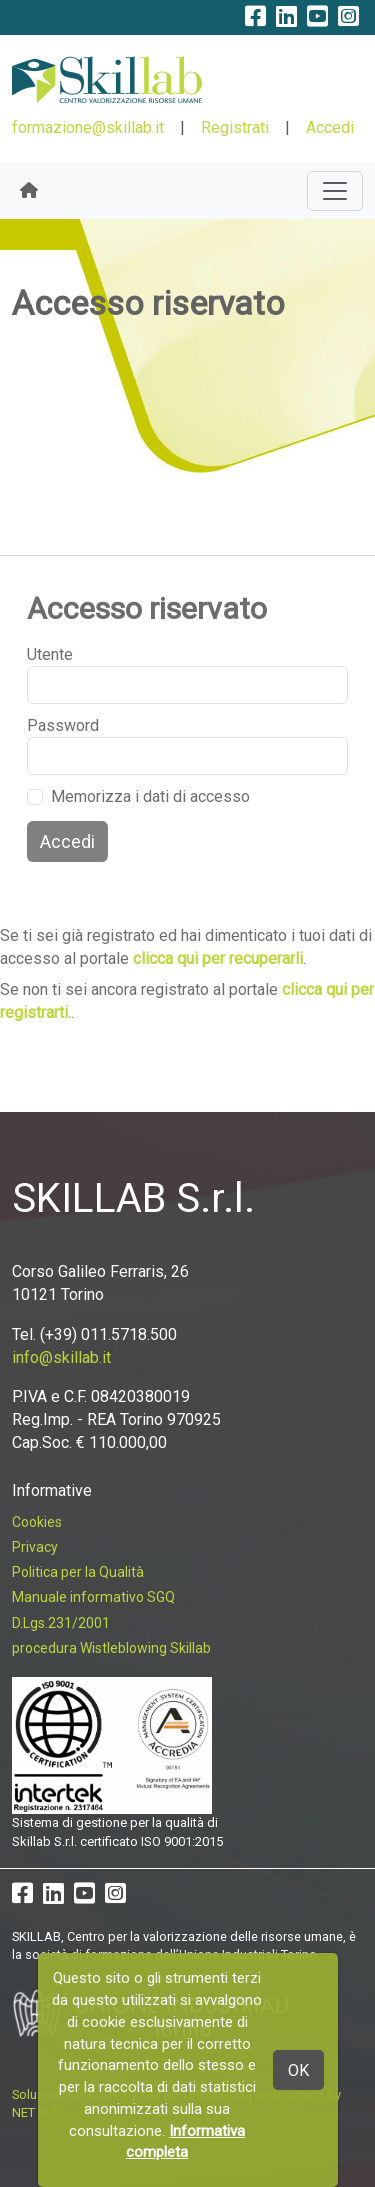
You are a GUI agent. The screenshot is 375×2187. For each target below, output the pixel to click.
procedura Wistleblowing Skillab (111, 1648)
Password (63, 725)
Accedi (330, 127)
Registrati (235, 127)
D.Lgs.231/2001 (61, 1623)
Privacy (35, 1547)
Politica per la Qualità (78, 1572)
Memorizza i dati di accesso (150, 796)
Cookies (37, 1522)
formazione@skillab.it (88, 127)
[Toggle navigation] (335, 191)
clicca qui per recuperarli (218, 958)
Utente (50, 654)
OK (298, 2070)
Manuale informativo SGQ (93, 1597)
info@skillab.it (61, 1357)
